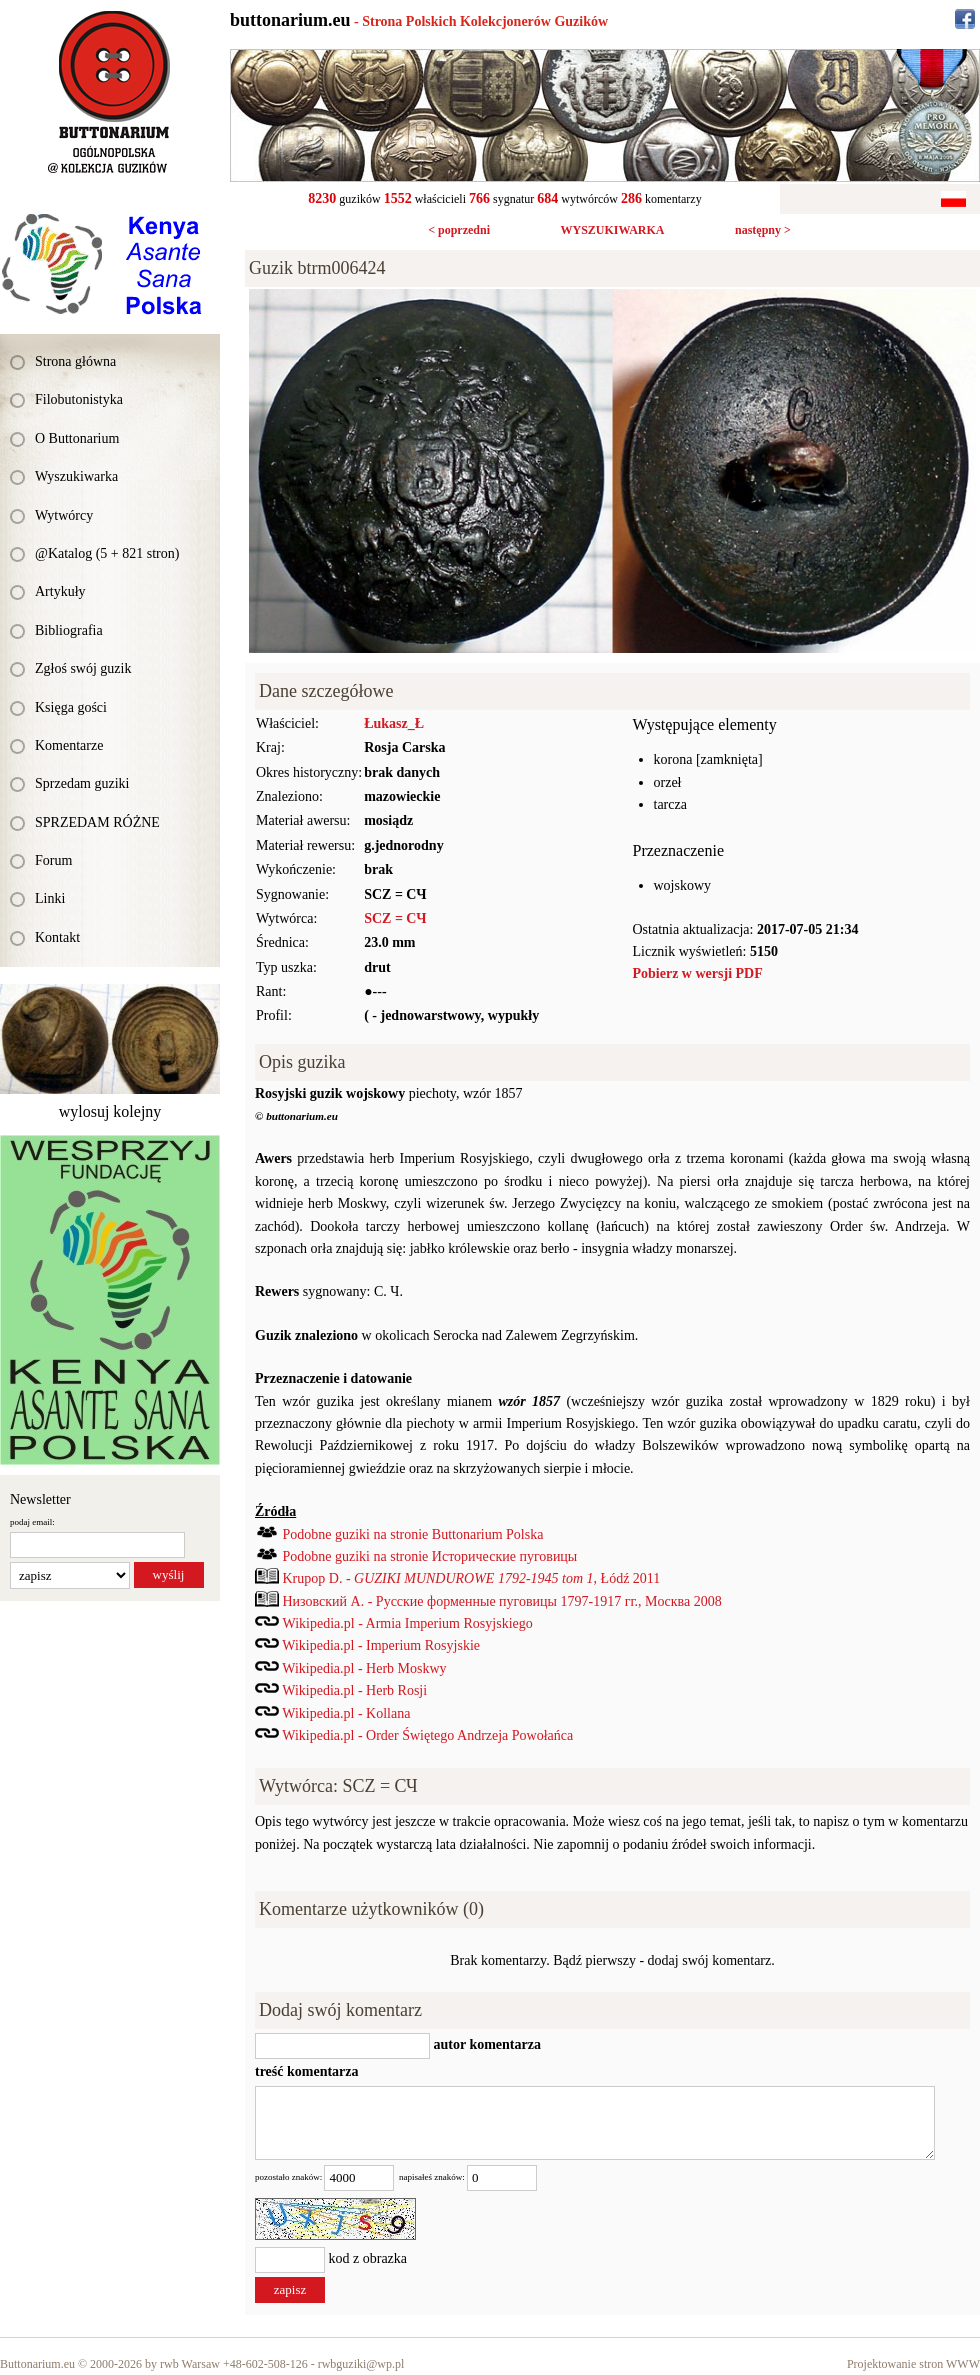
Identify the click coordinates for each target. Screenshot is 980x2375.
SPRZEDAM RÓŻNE (97, 822)
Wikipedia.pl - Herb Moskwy (364, 1668)
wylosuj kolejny (110, 1111)
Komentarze (69, 745)
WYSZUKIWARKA (612, 230)
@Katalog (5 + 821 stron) (107, 553)
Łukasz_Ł (394, 723)
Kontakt (57, 937)
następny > (763, 230)
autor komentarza (485, 2044)
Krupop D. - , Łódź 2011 (472, 1578)
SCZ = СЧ (395, 918)
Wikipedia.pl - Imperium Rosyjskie (381, 1645)
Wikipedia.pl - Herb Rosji (354, 1690)
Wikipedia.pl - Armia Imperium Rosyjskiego (408, 1623)
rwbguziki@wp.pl (361, 2364)
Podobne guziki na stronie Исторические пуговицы (430, 1556)
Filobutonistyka (79, 399)
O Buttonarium (77, 438)
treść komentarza (307, 2071)
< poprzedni (459, 230)
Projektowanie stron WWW (913, 2364)
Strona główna (75, 361)
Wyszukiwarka (76, 476)
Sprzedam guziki (82, 783)
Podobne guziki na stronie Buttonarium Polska (413, 1534)
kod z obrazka (368, 2259)
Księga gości (71, 707)
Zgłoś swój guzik (83, 668)
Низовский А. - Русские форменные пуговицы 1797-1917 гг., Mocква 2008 (502, 1601)
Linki (50, 898)
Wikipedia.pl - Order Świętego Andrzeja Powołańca (427, 1735)
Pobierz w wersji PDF (698, 973)
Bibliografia (69, 630)
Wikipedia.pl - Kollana (346, 1713)
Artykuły (60, 591)
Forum (53, 860)
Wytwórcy (64, 515)
